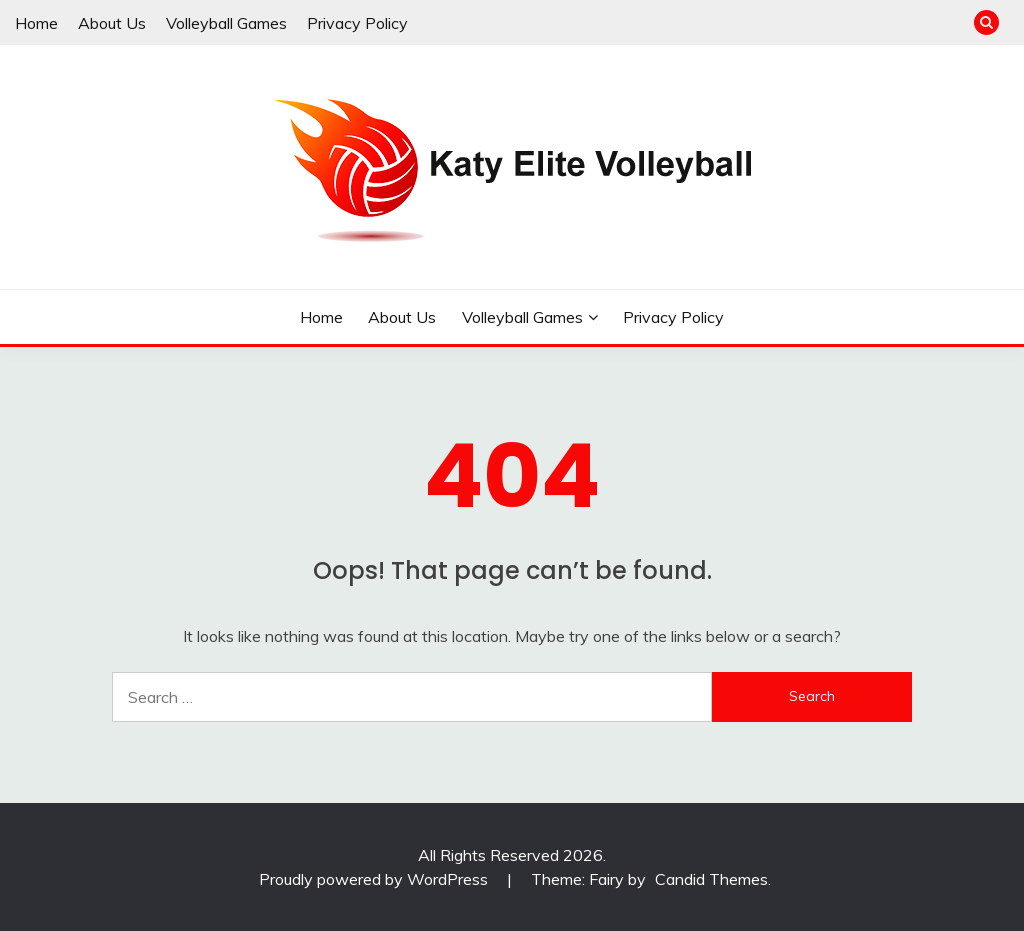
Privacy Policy (357, 23)
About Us (112, 23)
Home (36, 23)
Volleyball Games (226, 23)
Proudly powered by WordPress (375, 879)
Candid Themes (711, 879)
